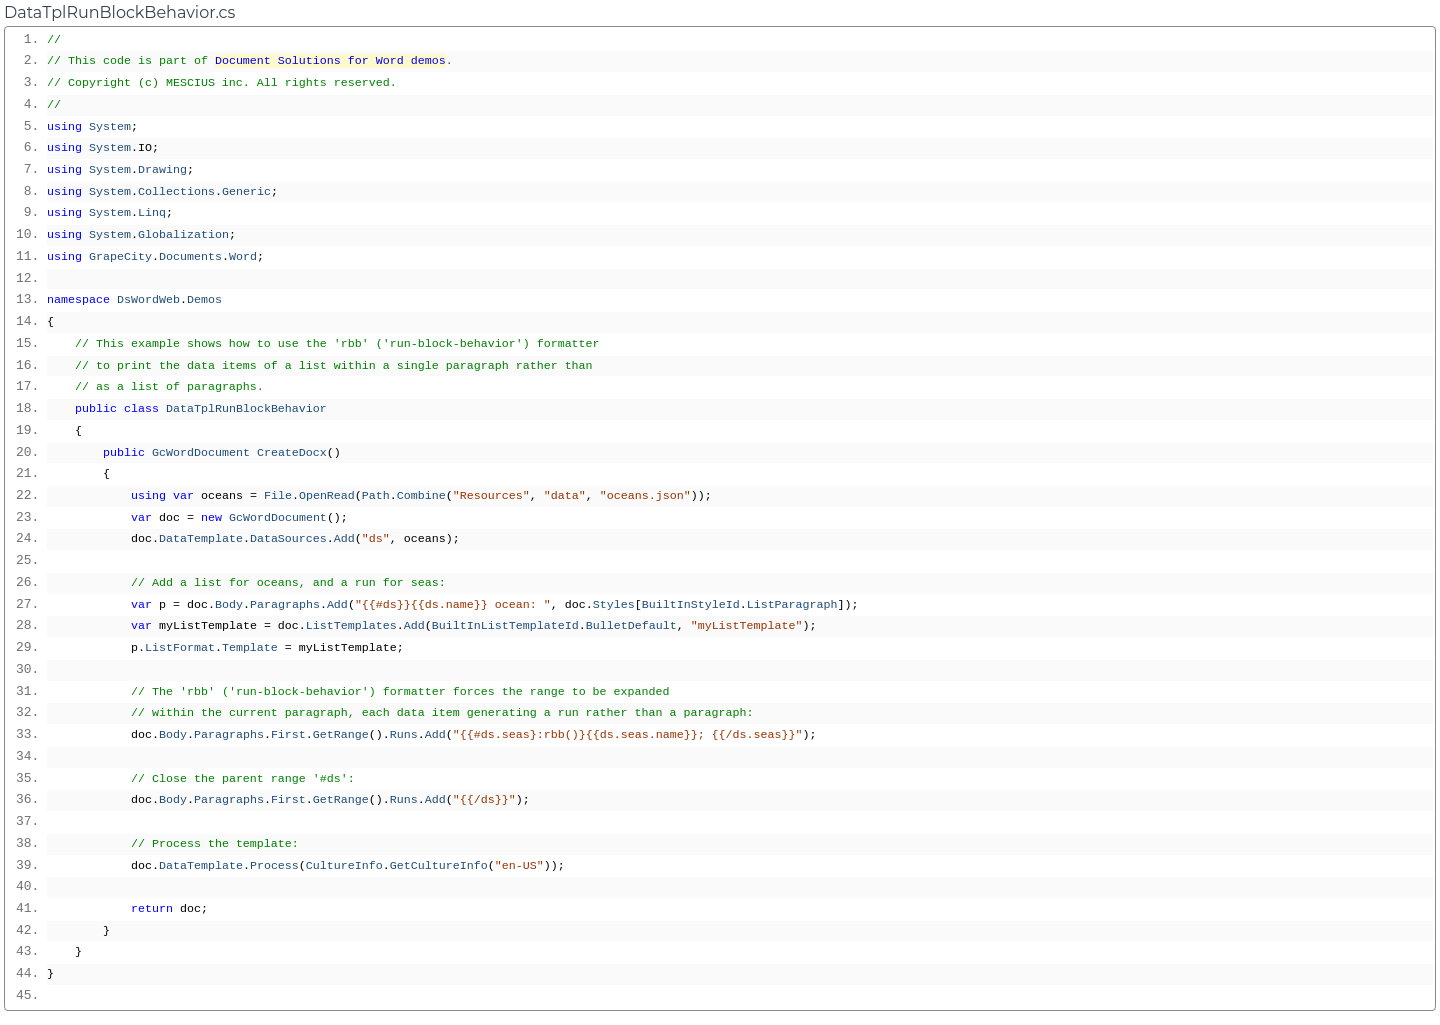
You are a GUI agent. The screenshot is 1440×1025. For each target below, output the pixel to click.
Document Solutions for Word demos (330, 61)
